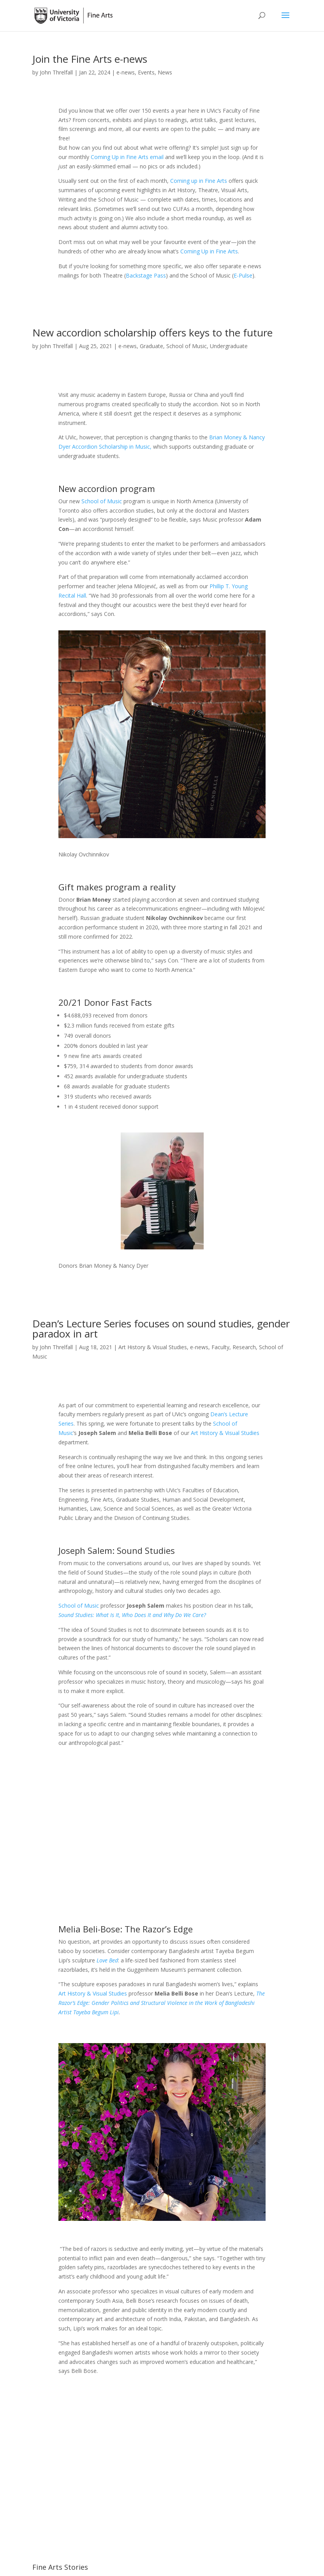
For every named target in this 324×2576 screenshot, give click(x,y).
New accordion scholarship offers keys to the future (152, 333)
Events (146, 72)
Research (244, 1347)
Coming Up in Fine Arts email (127, 157)
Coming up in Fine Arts (198, 180)
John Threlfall (56, 72)
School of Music (186, 346)
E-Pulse (243, 275)
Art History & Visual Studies (152, 1347)
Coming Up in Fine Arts (209, 251)
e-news (125, 72)
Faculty (220, 1347)
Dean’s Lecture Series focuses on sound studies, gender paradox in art (161, 1328)
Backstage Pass (146, 275)
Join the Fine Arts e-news (89, 59)
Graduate (151, 346)
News (165, 72)
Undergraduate (229, 346)
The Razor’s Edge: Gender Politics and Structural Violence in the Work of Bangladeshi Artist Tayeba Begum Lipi (161, 2003)
